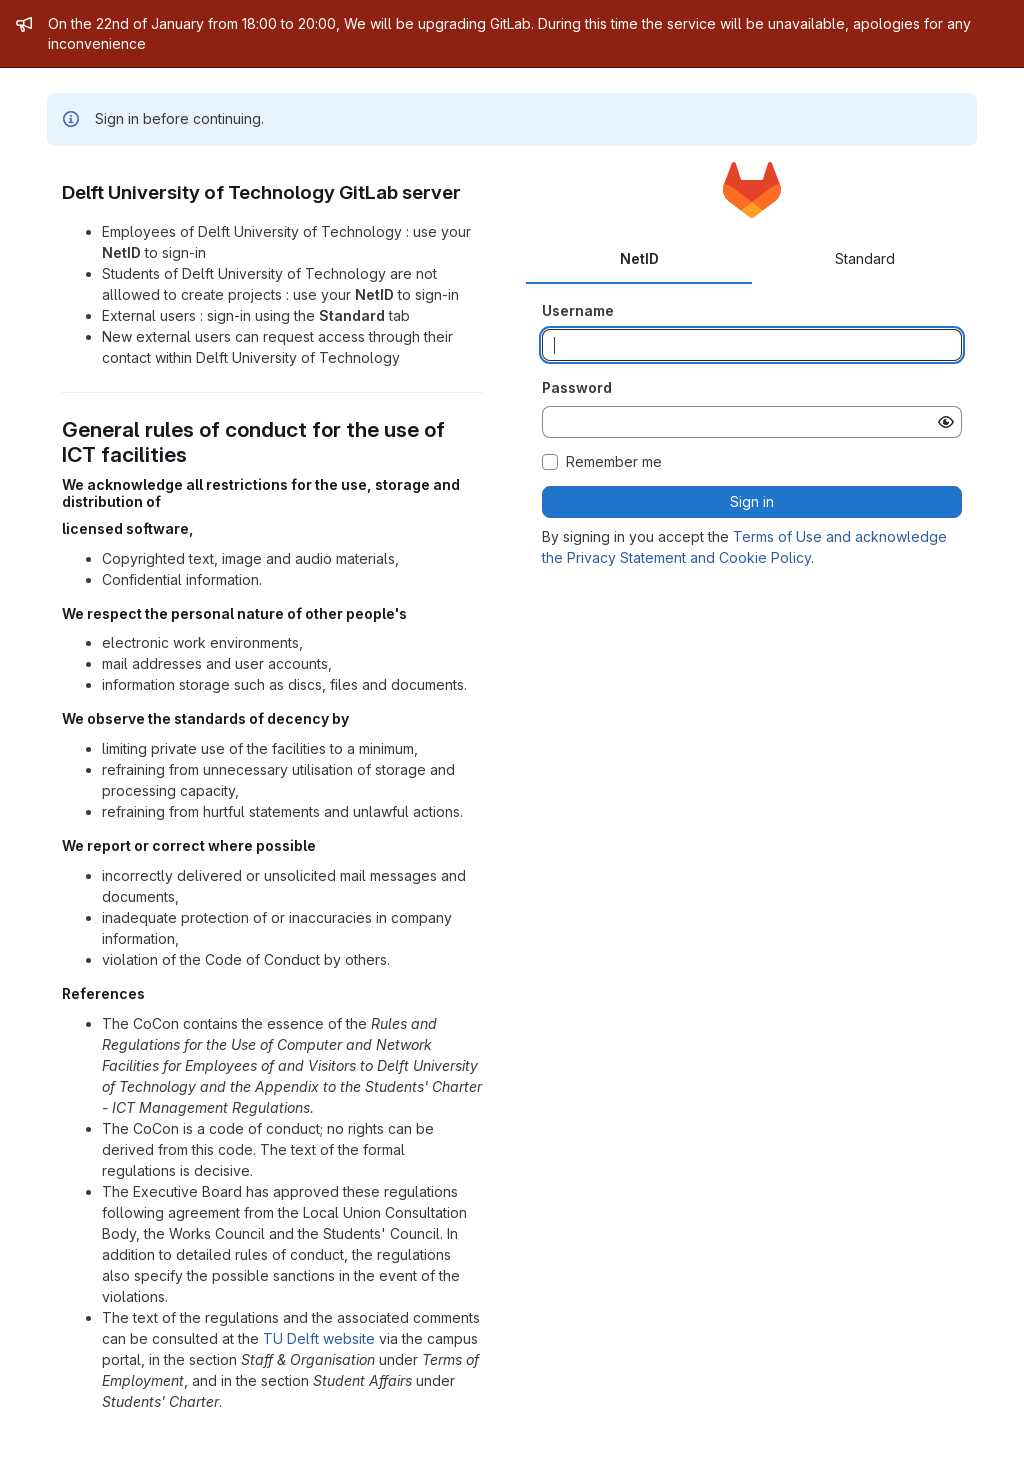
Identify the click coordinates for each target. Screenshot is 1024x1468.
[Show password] (946, 422)
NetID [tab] (639, 258)
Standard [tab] (865, 258)
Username (578, 310)
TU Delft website (319, 1338)
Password (577, 387)
